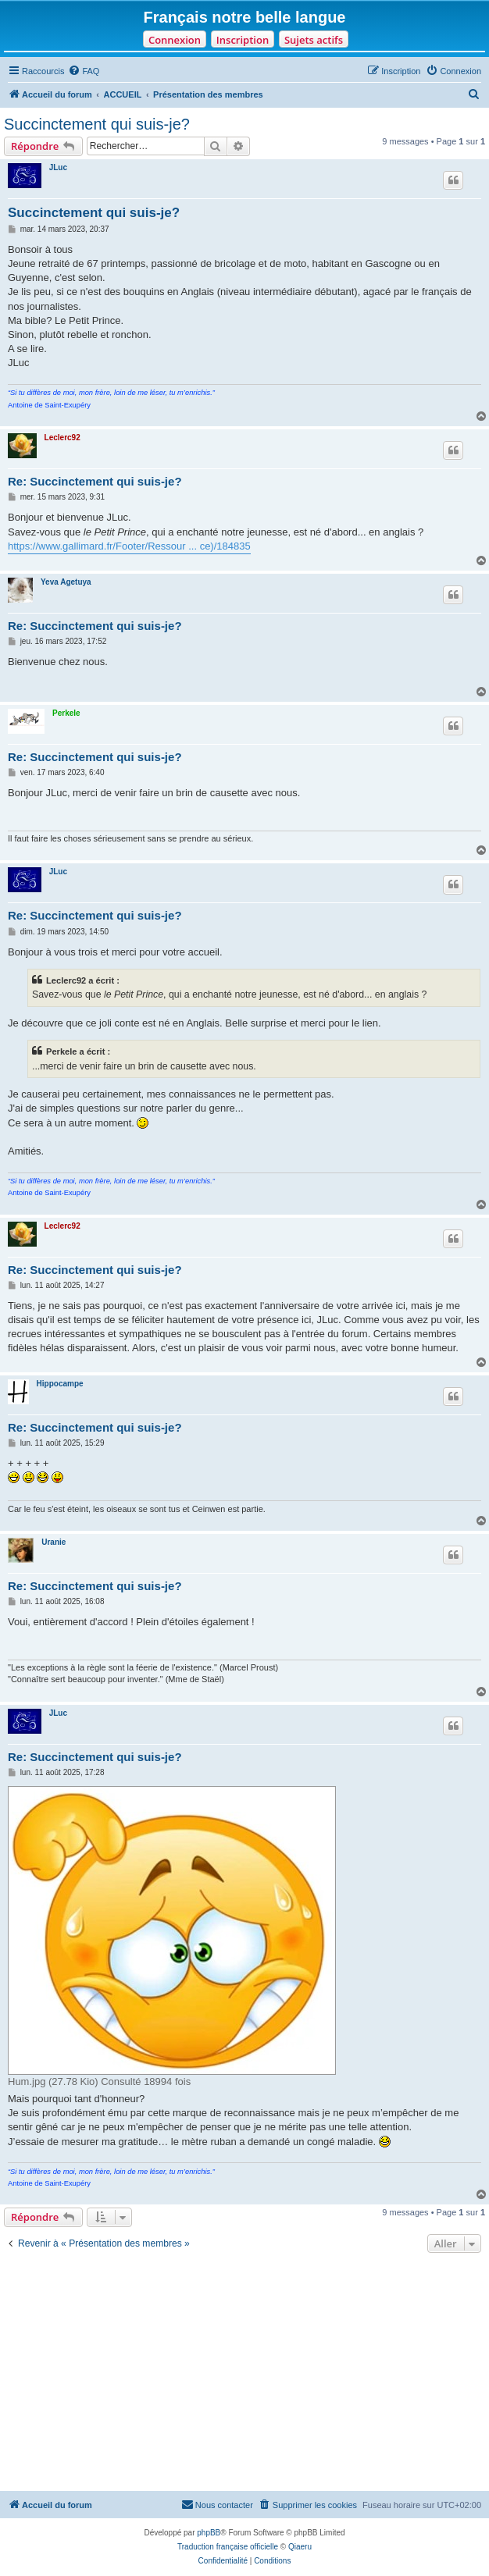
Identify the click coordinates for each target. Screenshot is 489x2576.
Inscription (242, 40)
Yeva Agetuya (66, 582)
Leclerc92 (62, 437)
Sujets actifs (313, 40)
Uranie (53, 1542)
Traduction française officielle (227, 2546)
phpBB (208, 2532)
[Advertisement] (244, 2374)
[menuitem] (83, 71)
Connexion (174, 40)
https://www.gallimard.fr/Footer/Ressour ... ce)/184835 (129, 546)
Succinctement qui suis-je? (97, 124)
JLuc (58, 167)
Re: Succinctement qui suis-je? (95, 481)
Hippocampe (60, 1383)
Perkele (66, 713)
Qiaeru (300, 2546)
